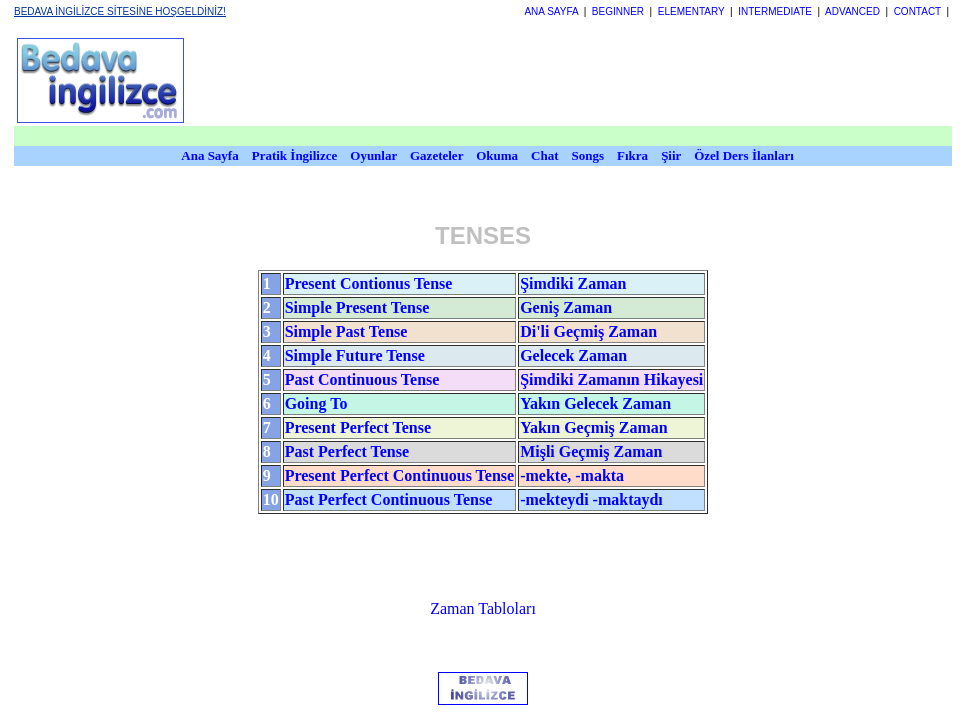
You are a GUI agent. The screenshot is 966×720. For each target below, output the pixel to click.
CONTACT (917, 11)
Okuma (498, 155)
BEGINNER (618, 11)
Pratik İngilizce (295, 155)
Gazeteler (438, 155)
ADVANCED (852, 11)
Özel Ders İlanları (744, 155)
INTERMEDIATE (775, 11)
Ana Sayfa (209, 155)
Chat (544, 155)
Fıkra (632, 155)
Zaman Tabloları (483, 608)
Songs (588, 155)
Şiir (671, 155)
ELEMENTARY (691, 11)
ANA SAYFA (551, 11)
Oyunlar (373, 155)
